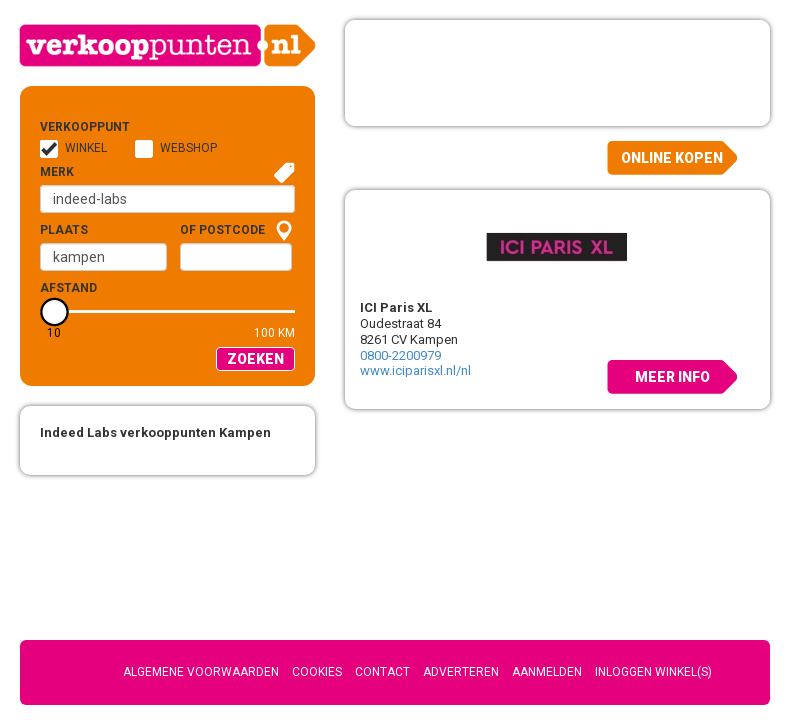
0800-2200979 (400, 355)
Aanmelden (547, 672)
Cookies (317, 672)
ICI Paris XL (396, 307)
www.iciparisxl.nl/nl (415, 370)
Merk (57, 172)
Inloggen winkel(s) (653, 672)
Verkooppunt (72, 127)
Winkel (86, 148)
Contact (382, 672)
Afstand (68, 288)
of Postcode (222, 230)
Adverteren (461, 672)
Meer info (672, 377)
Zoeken (255, 359)
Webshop (188, 148)
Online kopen (672, 158)
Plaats (64, 230)
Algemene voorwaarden (201, 672)
